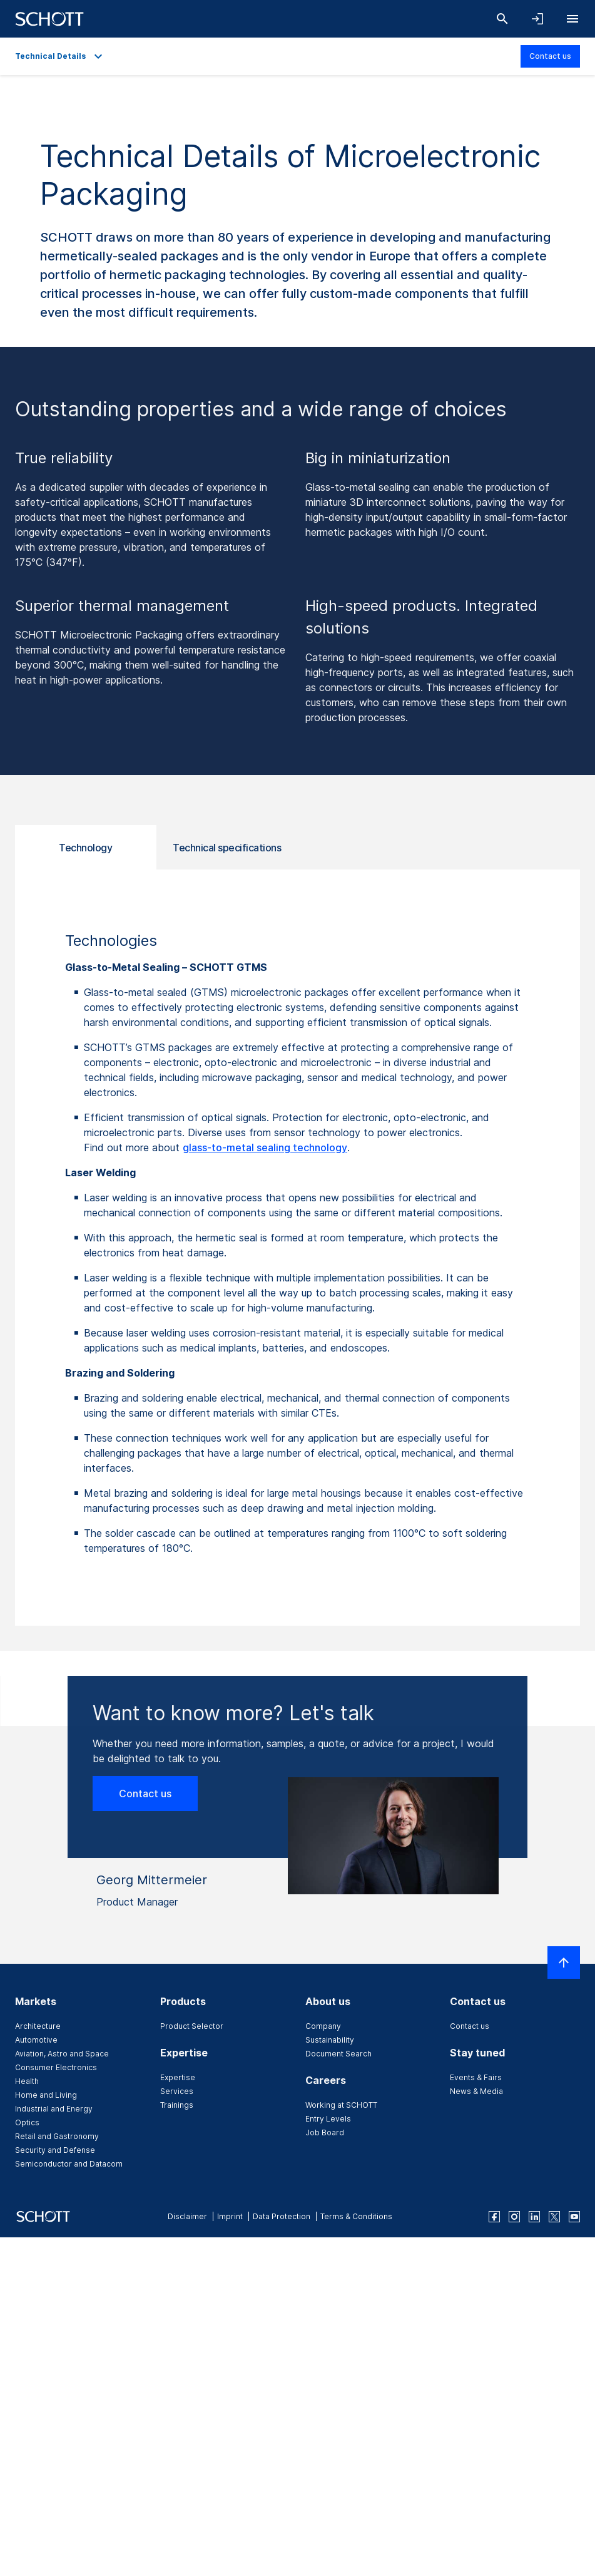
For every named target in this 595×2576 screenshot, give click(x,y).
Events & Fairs (476, 2077)
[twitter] (554, 2216)
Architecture (38, 2026)
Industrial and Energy (54, 2108)
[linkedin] (534, 2216)
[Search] (502, 18)
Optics (27, 2122)
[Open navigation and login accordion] (537, 18)
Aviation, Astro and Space (62, 2053)
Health (27, 2081)
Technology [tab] (85, 847)
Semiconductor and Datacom (69, 2163)
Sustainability (329, 2040)
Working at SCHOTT (341, 2105)
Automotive (36, 2040)
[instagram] (514, 2216)
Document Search (338, 2053)
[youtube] (574, 2216)
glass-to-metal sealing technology (265, 1147)
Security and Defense (55, 2150)
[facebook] (494, 2216)
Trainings (176, 2105)
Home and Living (46, 2095)
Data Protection (281, 2216)
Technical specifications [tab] (227, 847)
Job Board (324, 2132)
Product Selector (191, 2026)
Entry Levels (328, 2118)
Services (176, 2091)
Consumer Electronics (56, 2067)
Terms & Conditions (356, 2216)
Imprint (230, 2216)
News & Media (476, 2091)
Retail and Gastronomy (57, 2136)
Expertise (177, 2077)
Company (323, 2026)
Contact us (550, 56)
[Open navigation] (572, 18)
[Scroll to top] (563, 1962)
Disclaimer (187, 2216)
